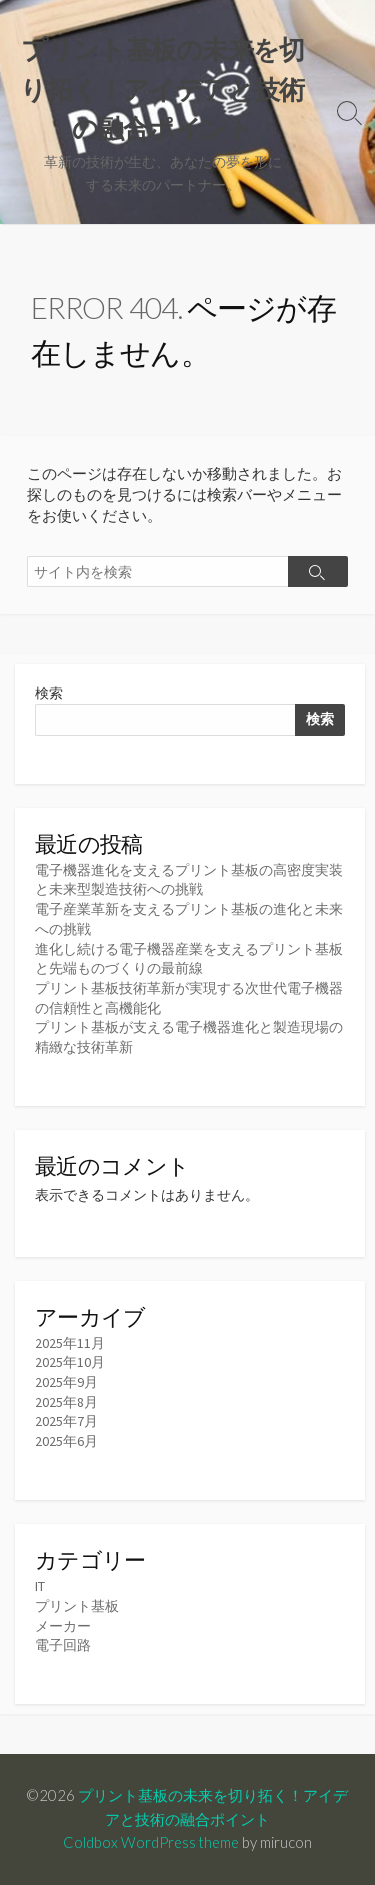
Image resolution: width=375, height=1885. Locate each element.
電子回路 (63, 1645)
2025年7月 (66, 1421)
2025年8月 (66, 1402)
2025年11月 (70, 1343)
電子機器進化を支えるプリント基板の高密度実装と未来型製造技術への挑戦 (189, 880)
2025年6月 (66, 1441)
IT (40, 1586)
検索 (49, 693)
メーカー (63, 1626)
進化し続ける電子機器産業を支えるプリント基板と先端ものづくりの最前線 (189, 959)
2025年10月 (70, 1362)
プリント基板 (77, 1606)
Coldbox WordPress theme (151, 1842)
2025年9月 (66, 1382)
